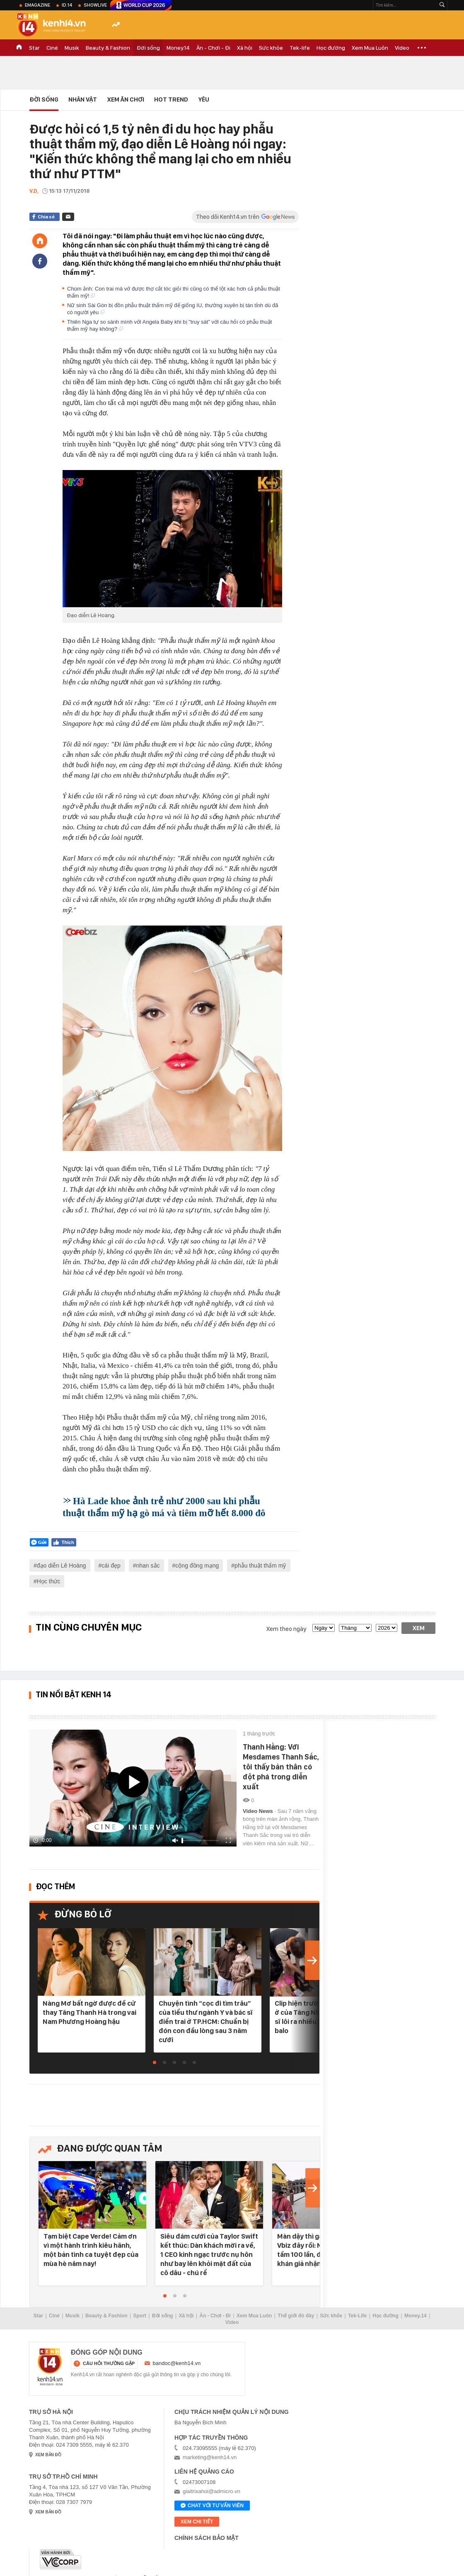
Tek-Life (357, 2316)
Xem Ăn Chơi (125, 99)
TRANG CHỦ (19, 47)
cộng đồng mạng (197, 1565)
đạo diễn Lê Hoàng (61, 1565)
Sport (139, 2316)
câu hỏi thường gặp (109, 2363)
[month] (355, 1628)
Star (34, 47)
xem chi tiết (197, 2522)
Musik (72, 47)
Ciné (52, 47)
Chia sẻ (46, 217)
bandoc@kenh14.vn (177, 2363)
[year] (386, 1628)
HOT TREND (171, 99)
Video (402, 47)
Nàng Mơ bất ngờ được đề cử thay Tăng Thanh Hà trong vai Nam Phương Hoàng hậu (89, 2012)
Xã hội (244, 47)
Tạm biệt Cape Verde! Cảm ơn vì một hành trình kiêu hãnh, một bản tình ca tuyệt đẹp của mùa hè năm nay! (91, 2250)
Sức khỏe (271, 47)
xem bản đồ (48, 2454)
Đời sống (148, 47)
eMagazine (37, 5)
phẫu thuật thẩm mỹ (260, 1565)
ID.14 (67, 5)
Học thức (48, 1581)
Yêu (203, 99)
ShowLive (95, 5)
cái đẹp (111, 1565)
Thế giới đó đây (296, 2316)
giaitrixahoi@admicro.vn (211, 2491)
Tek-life (300, 47)
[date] (323, 1628)
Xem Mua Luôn (370, 47)
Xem (419, 1628)
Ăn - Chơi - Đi (213, 47)
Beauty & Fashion (108, 47)
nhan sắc (148, 1565)
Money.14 (178, 47)
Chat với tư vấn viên (212, 2506)
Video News (258, 1811)
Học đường (331, 47)
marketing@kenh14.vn (210, 2457)
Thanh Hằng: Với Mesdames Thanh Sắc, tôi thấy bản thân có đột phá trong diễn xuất (281, 1766)
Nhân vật (82, 99)
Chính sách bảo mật (206, 2538)
